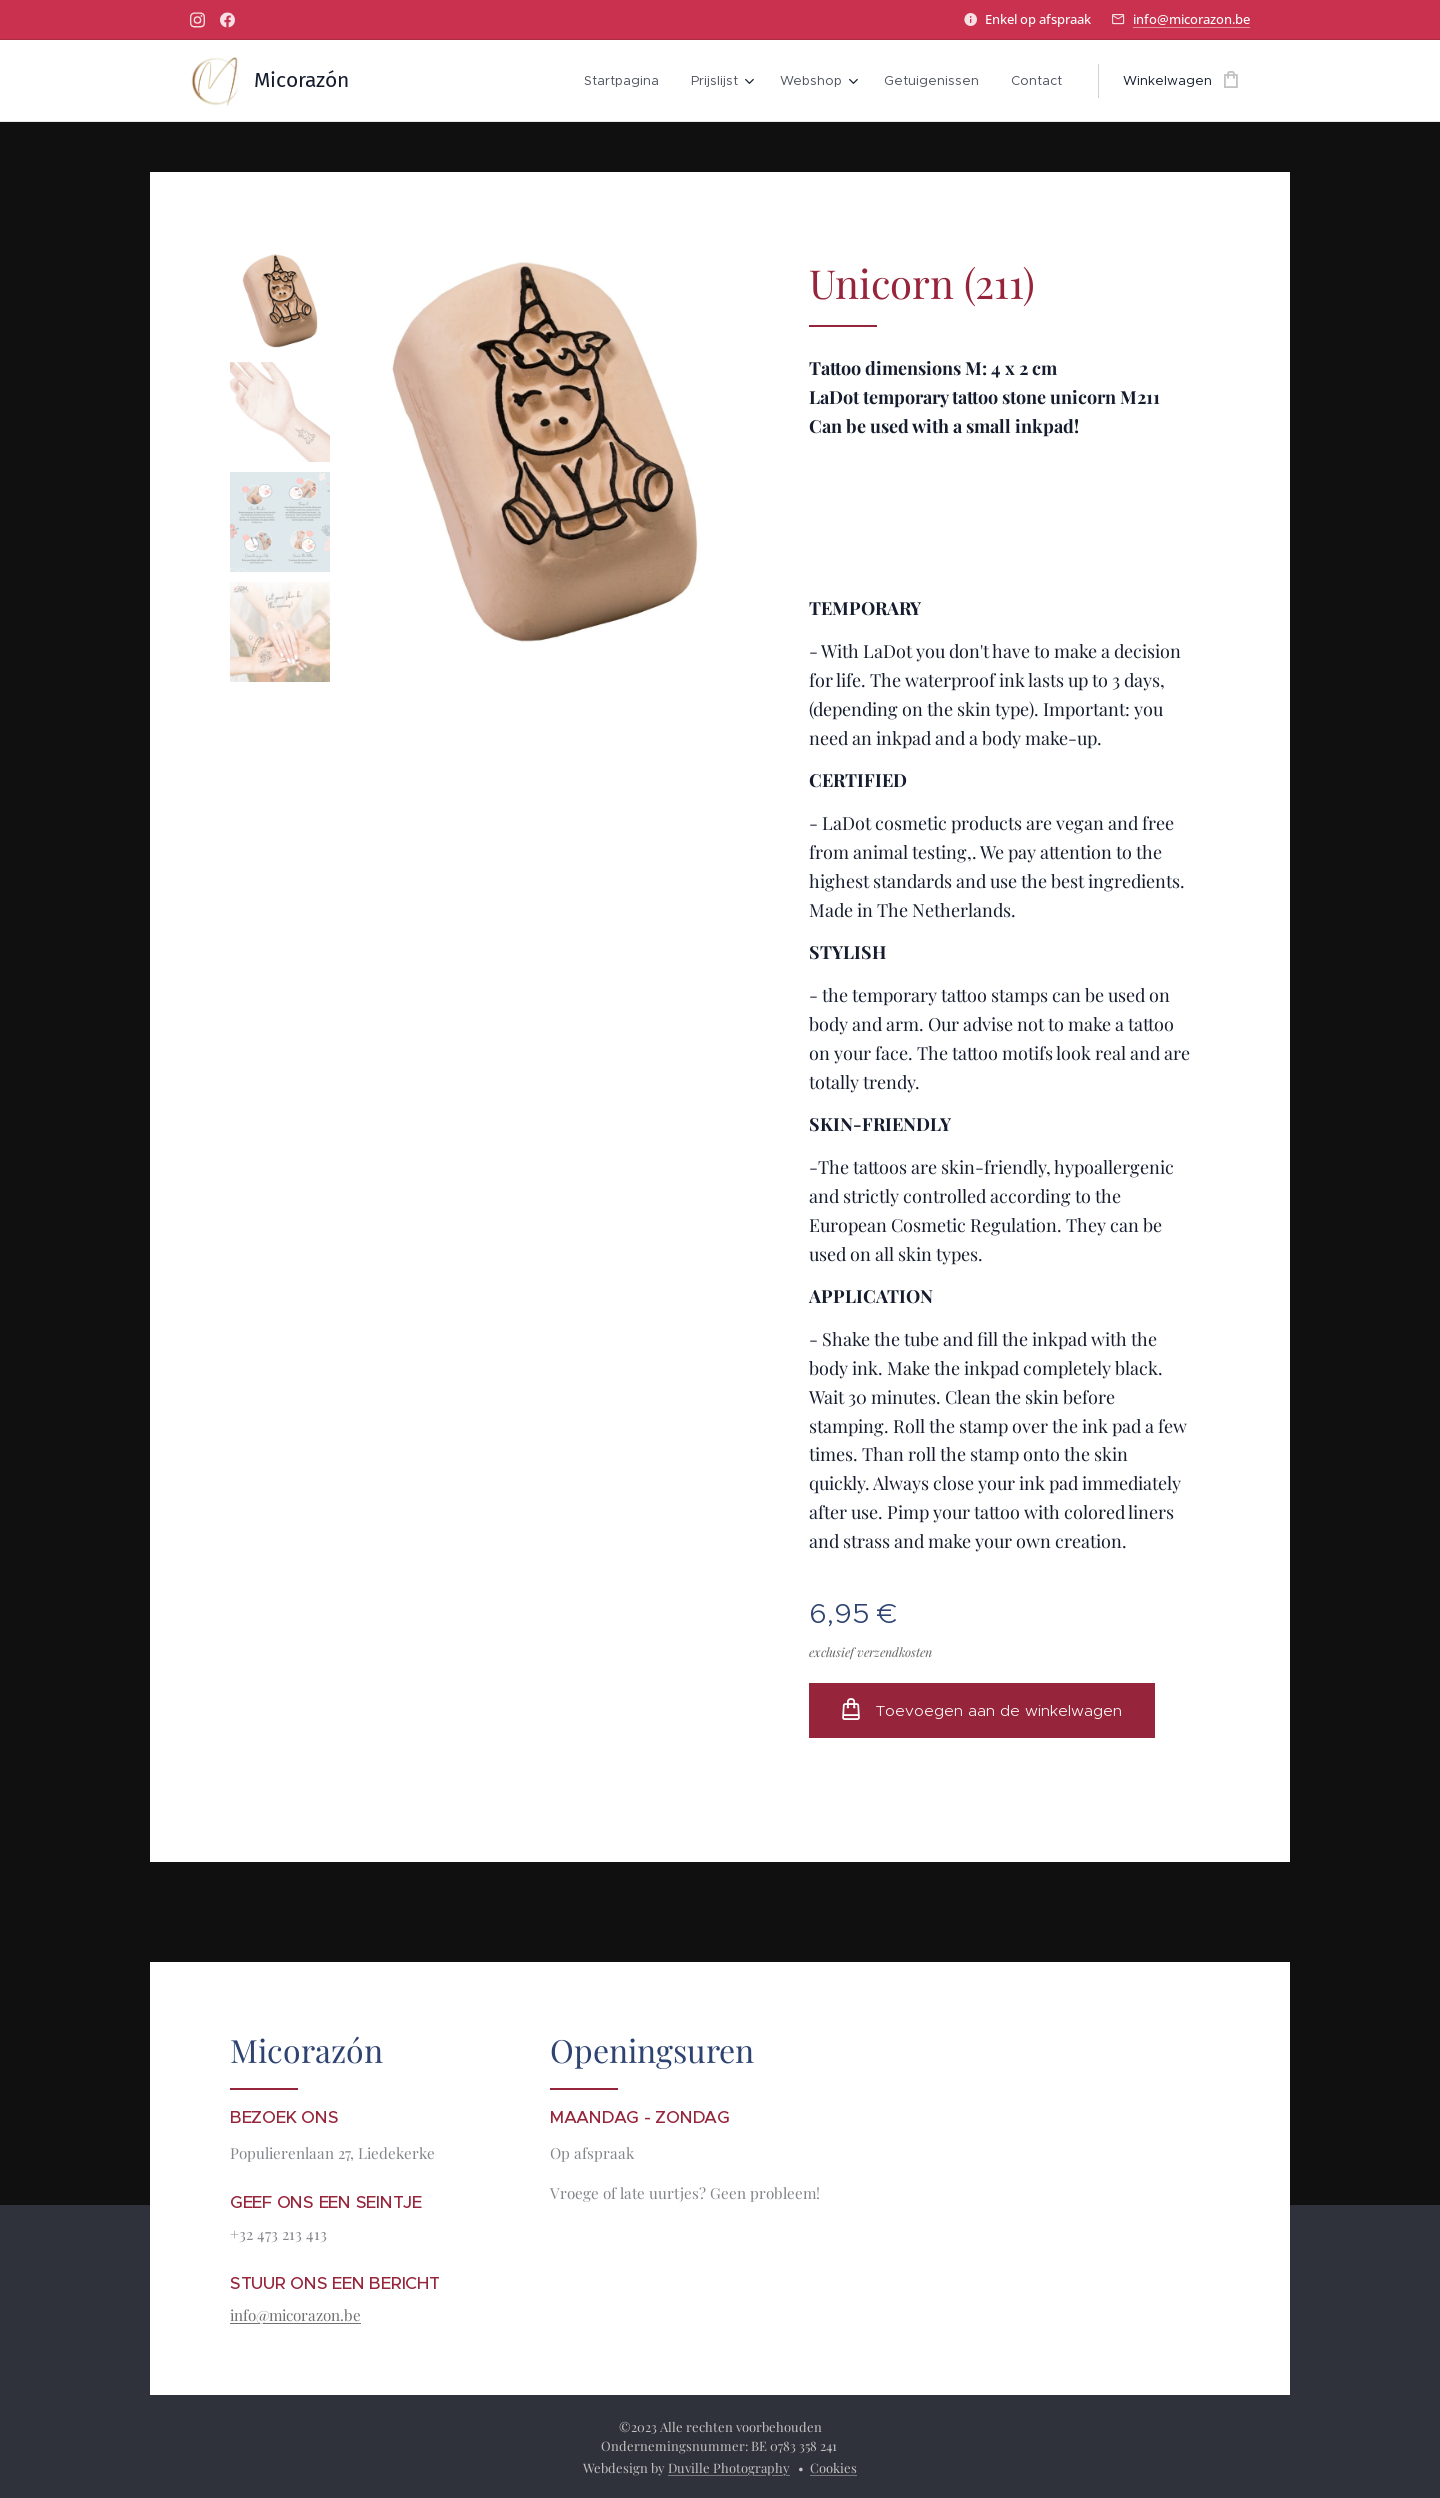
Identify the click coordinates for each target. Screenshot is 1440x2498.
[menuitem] (627, 81)
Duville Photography (729, 2467)
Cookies (833, 2467)
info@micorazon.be (1191, 19)
